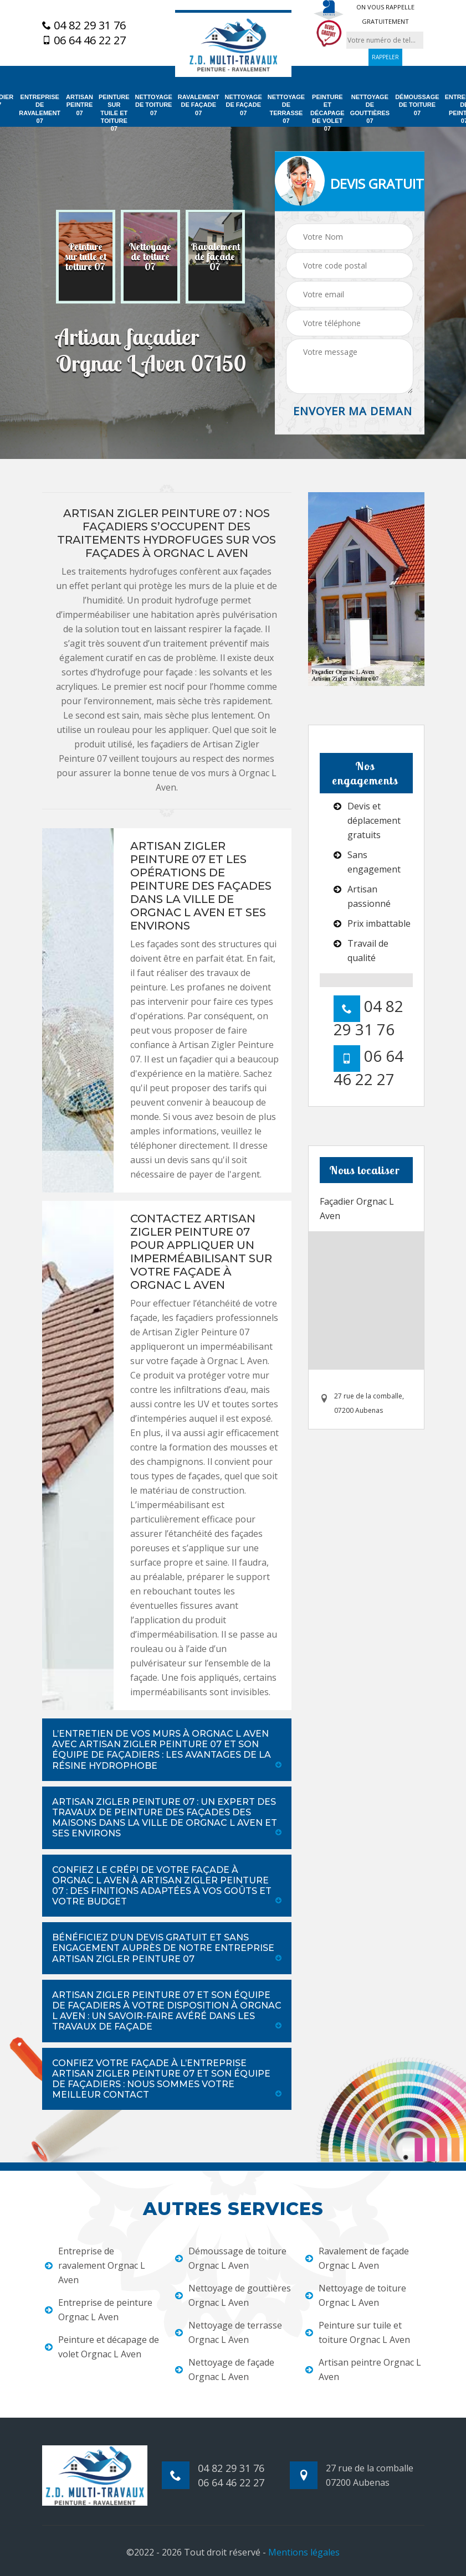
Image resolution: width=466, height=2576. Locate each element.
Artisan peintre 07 (79, 105)
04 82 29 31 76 (84, 25)
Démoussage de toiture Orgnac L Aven (230, 2258)
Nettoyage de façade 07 (243, 105)
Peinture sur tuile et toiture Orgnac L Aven (357, 2332)
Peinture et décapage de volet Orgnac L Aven (102, 2347)
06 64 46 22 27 (84, 40)
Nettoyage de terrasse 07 (286, 109)
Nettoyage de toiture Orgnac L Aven (355, 2295)
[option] (85, 257)
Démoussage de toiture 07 (417, 105)
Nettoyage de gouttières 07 (370, 109)
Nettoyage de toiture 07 (153, 105)
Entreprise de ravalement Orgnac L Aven (95, 2265)
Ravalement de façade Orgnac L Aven (357, 2258)
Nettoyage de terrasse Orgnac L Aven (228, 2332)
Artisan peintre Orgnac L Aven (363, 2369)
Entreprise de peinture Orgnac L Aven (98, 2309)
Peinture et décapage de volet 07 (327, 113)
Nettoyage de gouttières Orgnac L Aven (233, 2295)
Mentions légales (304, 2552)
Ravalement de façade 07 (198, 105)
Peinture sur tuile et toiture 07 (114, 113)
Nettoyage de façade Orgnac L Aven (224, 2369)
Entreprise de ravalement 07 (39, 109)
